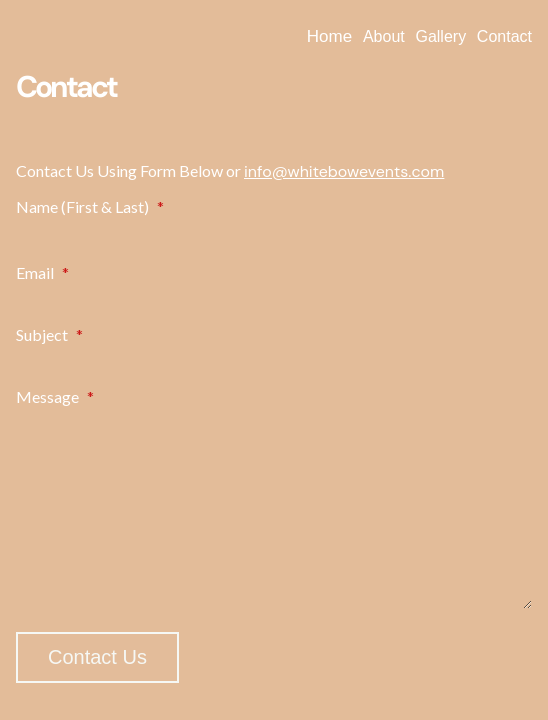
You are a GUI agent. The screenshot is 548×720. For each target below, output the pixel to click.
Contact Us (97, 657)
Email (42, 272)
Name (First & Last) (90, 206)
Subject (49, 334)
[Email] (274, 296)
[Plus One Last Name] (408, 230)
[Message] (274, 509)
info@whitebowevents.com (344, 171)
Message (55, 396)
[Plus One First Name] (140, 230)
